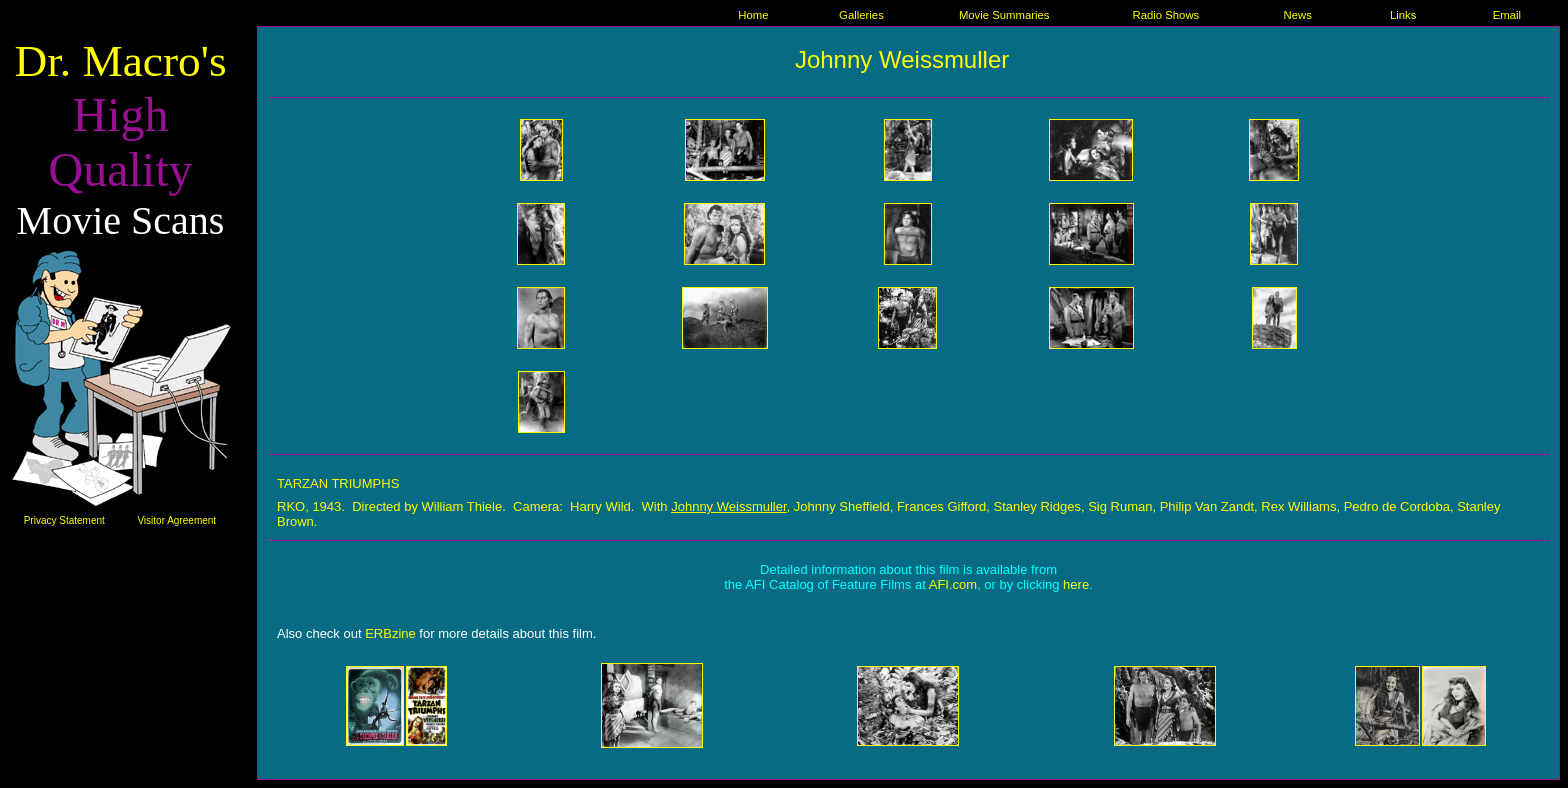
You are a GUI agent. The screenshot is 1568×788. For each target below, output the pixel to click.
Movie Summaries (1004, 15)
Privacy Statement (64, 520)
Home (753, 15)
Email (1507, 15)
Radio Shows (1165, 15)
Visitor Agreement (176, 520)
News (1297, 15)
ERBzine (390, 633)
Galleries (861, 15)
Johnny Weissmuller (728, 506)
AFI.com (953, 584)
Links (1403, 15)
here (1076, 584)
